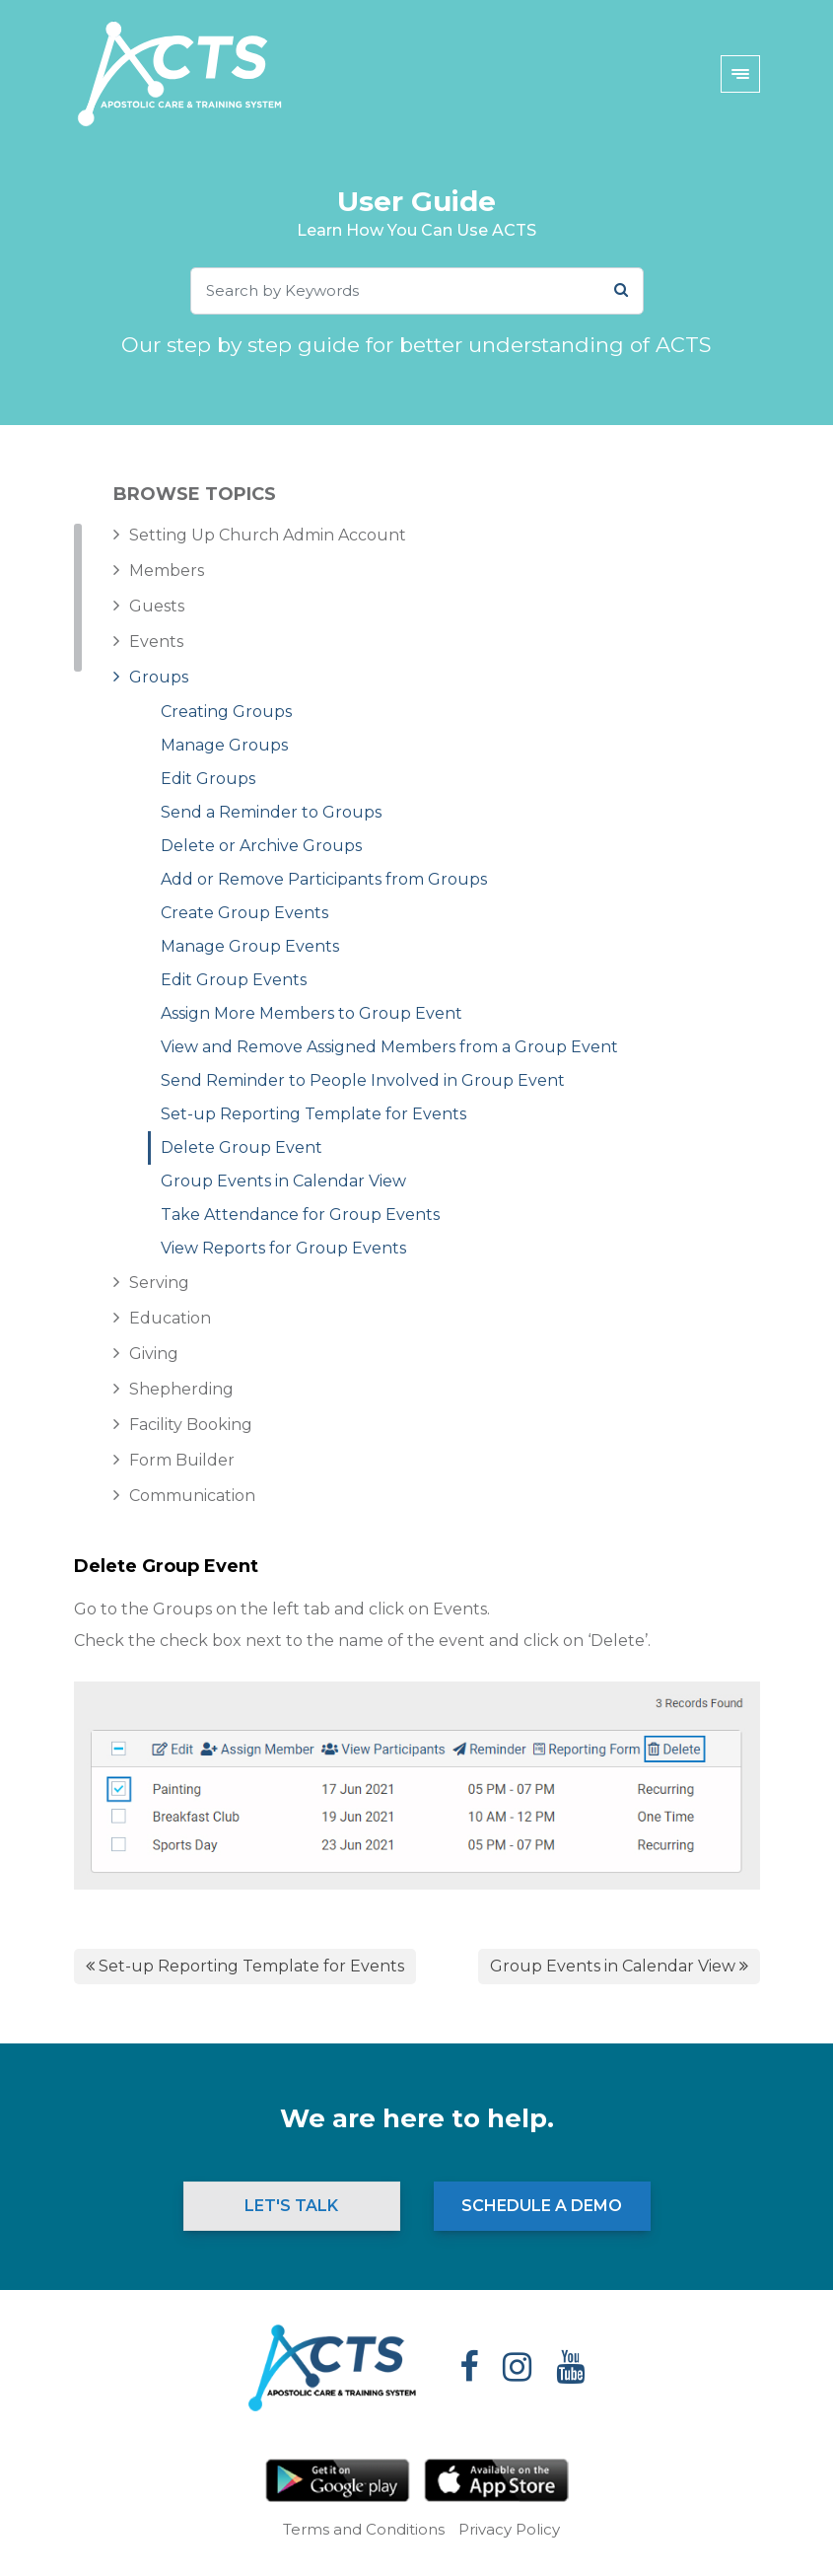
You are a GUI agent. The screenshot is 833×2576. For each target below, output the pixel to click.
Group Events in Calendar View (283, 1181)
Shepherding (181, 1389)
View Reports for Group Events (283, 1248)
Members (166, 570)
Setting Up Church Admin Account (267, 535)
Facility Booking (190, 1424)
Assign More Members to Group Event (311, 1013)
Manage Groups (224, 745)
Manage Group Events (250, 946)
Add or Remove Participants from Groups (324, 879)
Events (156, 641)
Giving (153, 1353)
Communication (192, 1495)
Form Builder (182, 1460)
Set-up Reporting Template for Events (313, 1114)
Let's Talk (291, 2205)
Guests (156, 606)
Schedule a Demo (541, 2205)
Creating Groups (226, 711)
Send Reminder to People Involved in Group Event (363, 1080)
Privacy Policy (509, 2529)
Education (170, 1318)
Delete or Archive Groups (261, 845)
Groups (158, 677)
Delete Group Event (241, 1147)
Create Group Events (244, 912)
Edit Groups (208, 778)
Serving (159, 1282)
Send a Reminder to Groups (271, 812)
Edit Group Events (234, 979)
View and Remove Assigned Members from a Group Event (389, 1047)
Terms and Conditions (364, 2529)
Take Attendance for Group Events (300, 1214)
